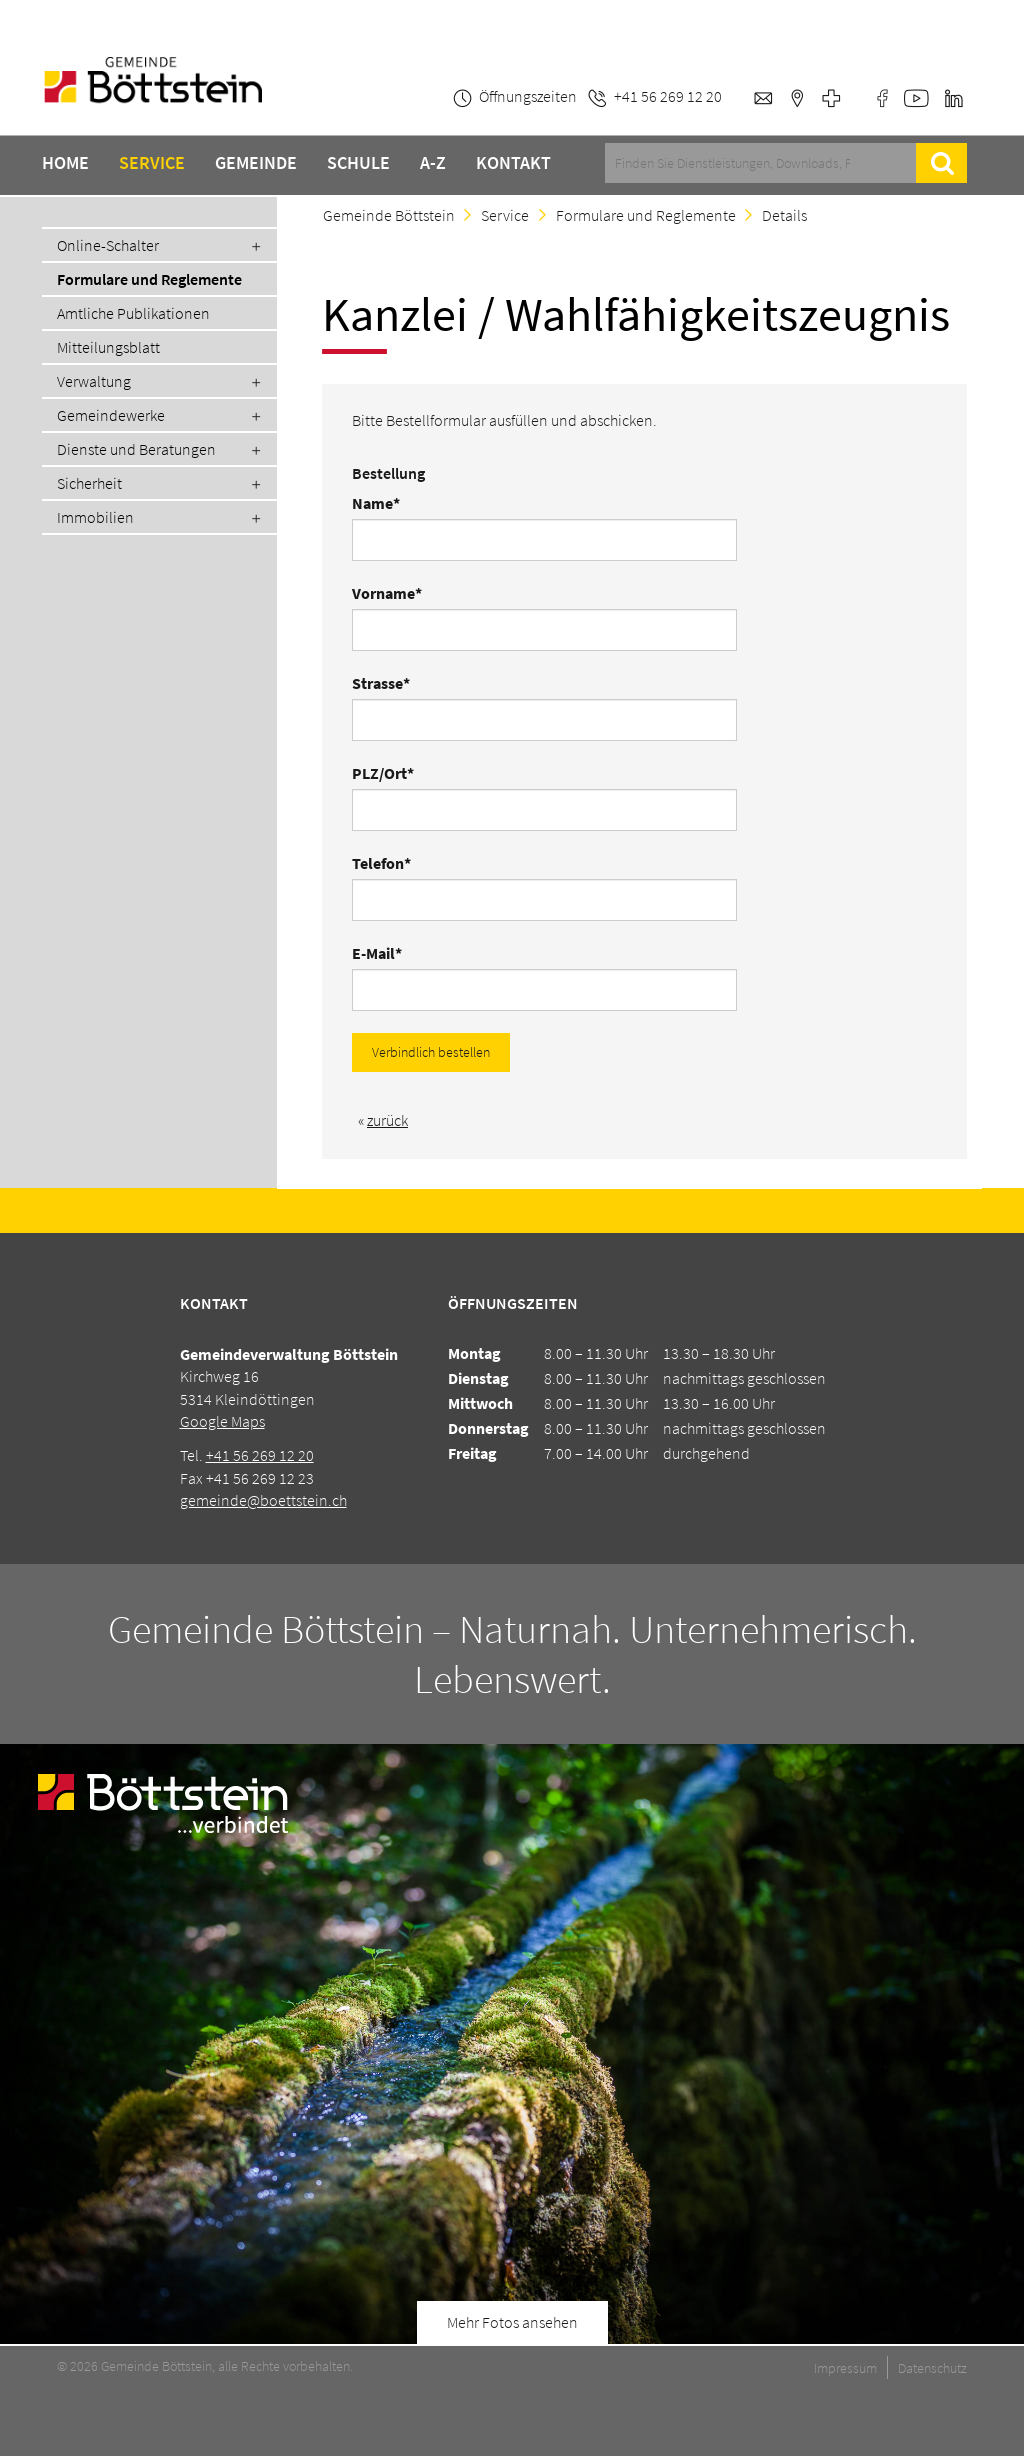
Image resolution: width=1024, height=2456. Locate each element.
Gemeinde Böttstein (389, 215)
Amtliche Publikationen (133, 313)
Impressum (845, 2368)
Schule (358, 163)
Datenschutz (932, 2368)
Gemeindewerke (111, 415)
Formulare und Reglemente (149, 279)
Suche (941, 163)
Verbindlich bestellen (431, 1052)
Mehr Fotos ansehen (512, 2322)
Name (388, 503)
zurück (387, 1120)
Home (65, 163)
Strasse (388, 683)
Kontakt (513, 163)
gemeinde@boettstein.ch (263, 1500)
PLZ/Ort (388, 773)
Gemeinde (256, 163)
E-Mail (388, 953)
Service (152, 163)
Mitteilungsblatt (108, 347)
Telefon (388, 863)
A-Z (433, 163)
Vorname (388, 593)
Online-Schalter (108, 245)
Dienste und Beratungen (136, 449)
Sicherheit (89, 483)
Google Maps (222, 1421)
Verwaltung (94, 381)
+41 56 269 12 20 (260, 1455)
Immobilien (95, 517)
